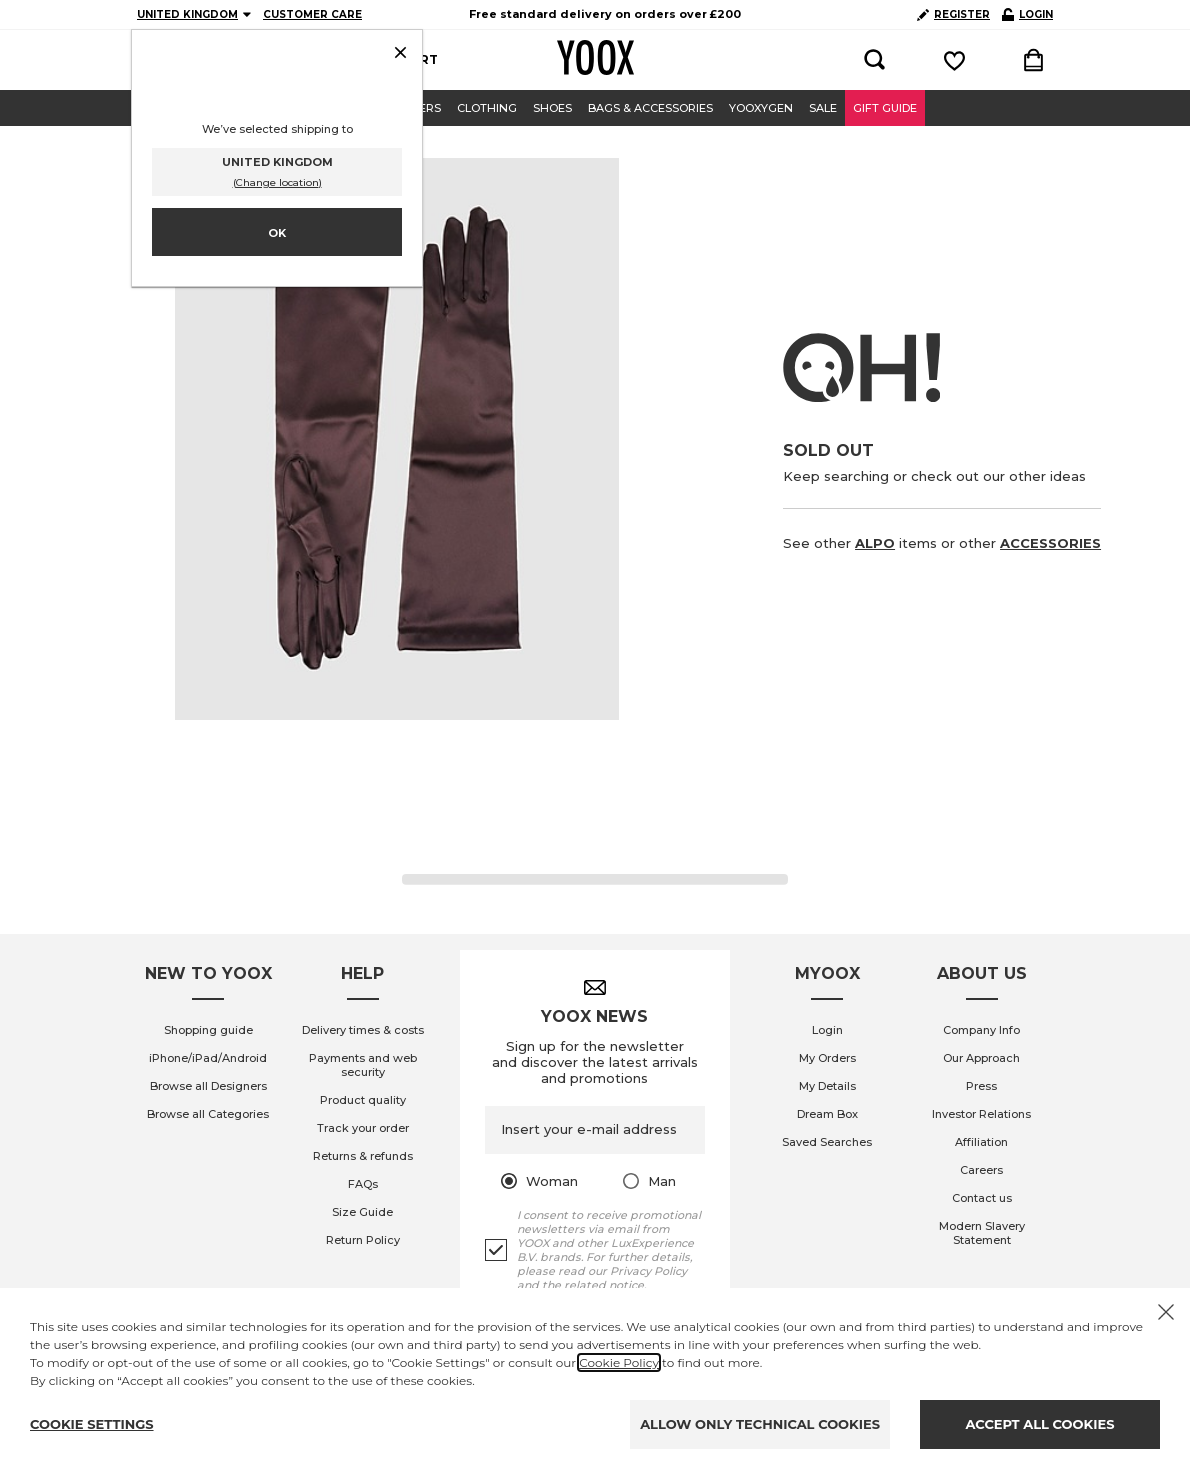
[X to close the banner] (1166, 1312)
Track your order (363, 1128)
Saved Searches (827, 1142)
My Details (827, 1086)
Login (827, 1030)
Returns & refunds (363, 1156)
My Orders (827, 1058)
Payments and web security (363, 1065)
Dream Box (827, 1114)
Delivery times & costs (363, 1030)
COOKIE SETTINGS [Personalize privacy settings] (92, 1424)
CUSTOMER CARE (312, 14)
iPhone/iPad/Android (208, 1058)
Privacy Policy (648, 1271)
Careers (981, 1170)
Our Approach (981, 1058)
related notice (604, 1285)
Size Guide (362, 1212)
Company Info (981, 1030)
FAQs (363, 1184)
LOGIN (1027, 14)
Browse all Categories (208, 1114)
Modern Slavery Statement (982, 1233)
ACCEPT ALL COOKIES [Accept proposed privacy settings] (1040, 1424)
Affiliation (981, 1142)
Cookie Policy (619, 1362)
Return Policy (363, 1240)
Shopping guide (208, 1030)
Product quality (363, 1100)
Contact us (982, 1198)
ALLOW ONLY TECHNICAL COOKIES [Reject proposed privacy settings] (760, 1424)
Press (981, 1086)
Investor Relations (981, 1114)
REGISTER (953, 14)
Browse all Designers (208, 1086)
